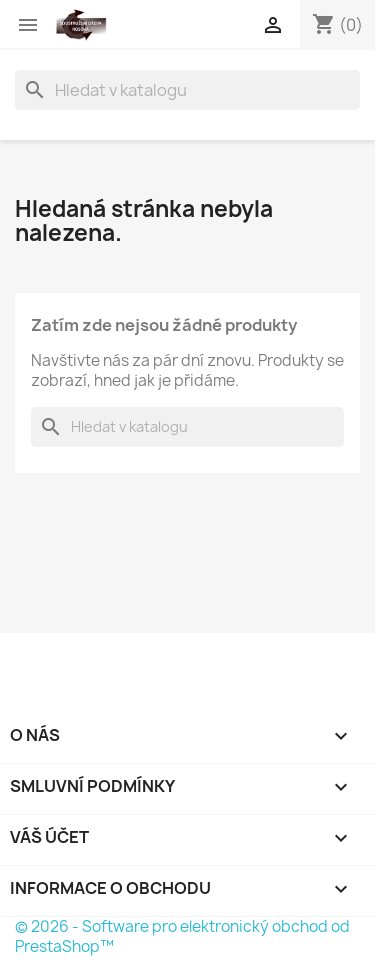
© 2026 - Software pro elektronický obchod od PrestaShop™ (182, 936)
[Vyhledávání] (187, 90)
